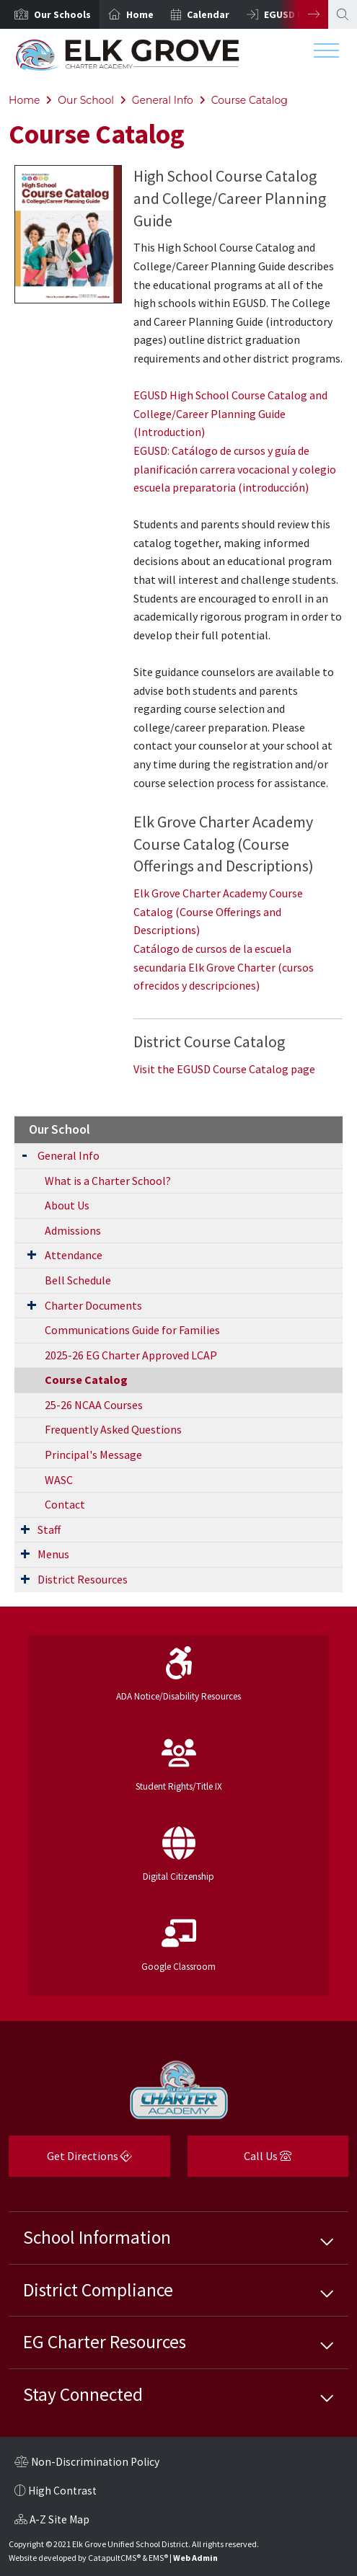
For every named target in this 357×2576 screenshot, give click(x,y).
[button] (62, 14)
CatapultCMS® (114, 2557)
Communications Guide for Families (132, 1330)
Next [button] (303, 14)
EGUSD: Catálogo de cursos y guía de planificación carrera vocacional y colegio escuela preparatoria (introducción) (234, 468)
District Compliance (98, 2289)
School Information (97, 2237)
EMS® (158, 2557)
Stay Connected (83, 2394)
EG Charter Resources (104, 2341)
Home (140, 14)
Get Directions (70, 2161)
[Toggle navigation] (326, 54)
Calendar (208, 14)
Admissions (73, 1230)
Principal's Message (93, 1454)
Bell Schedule (78, 1280)
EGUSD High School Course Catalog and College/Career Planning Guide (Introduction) (230, 413)
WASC (59, 1480)
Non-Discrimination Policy (86, 2463)
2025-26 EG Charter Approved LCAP (131, 1355)
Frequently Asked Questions (113, 1429)
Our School (86, 100)
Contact (65, 1504)
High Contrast (62, 2490)
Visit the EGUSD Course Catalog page (224, 1069)
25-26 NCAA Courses (94, 1405)
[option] (50, 14)
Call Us (240, 2161)
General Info (162, 100)
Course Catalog (249, 100)
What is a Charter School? (108, 1180)
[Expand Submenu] (24, 1154)
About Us (67, 1205)
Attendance (73, 1255)
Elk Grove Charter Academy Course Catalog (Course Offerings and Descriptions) (218, 911)
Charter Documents (93, 1305)
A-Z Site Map (51, 2521)
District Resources (83, 1579)
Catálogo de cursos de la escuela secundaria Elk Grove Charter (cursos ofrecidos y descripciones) (223, 966)
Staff (49, 1529)
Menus (53, 1554)
